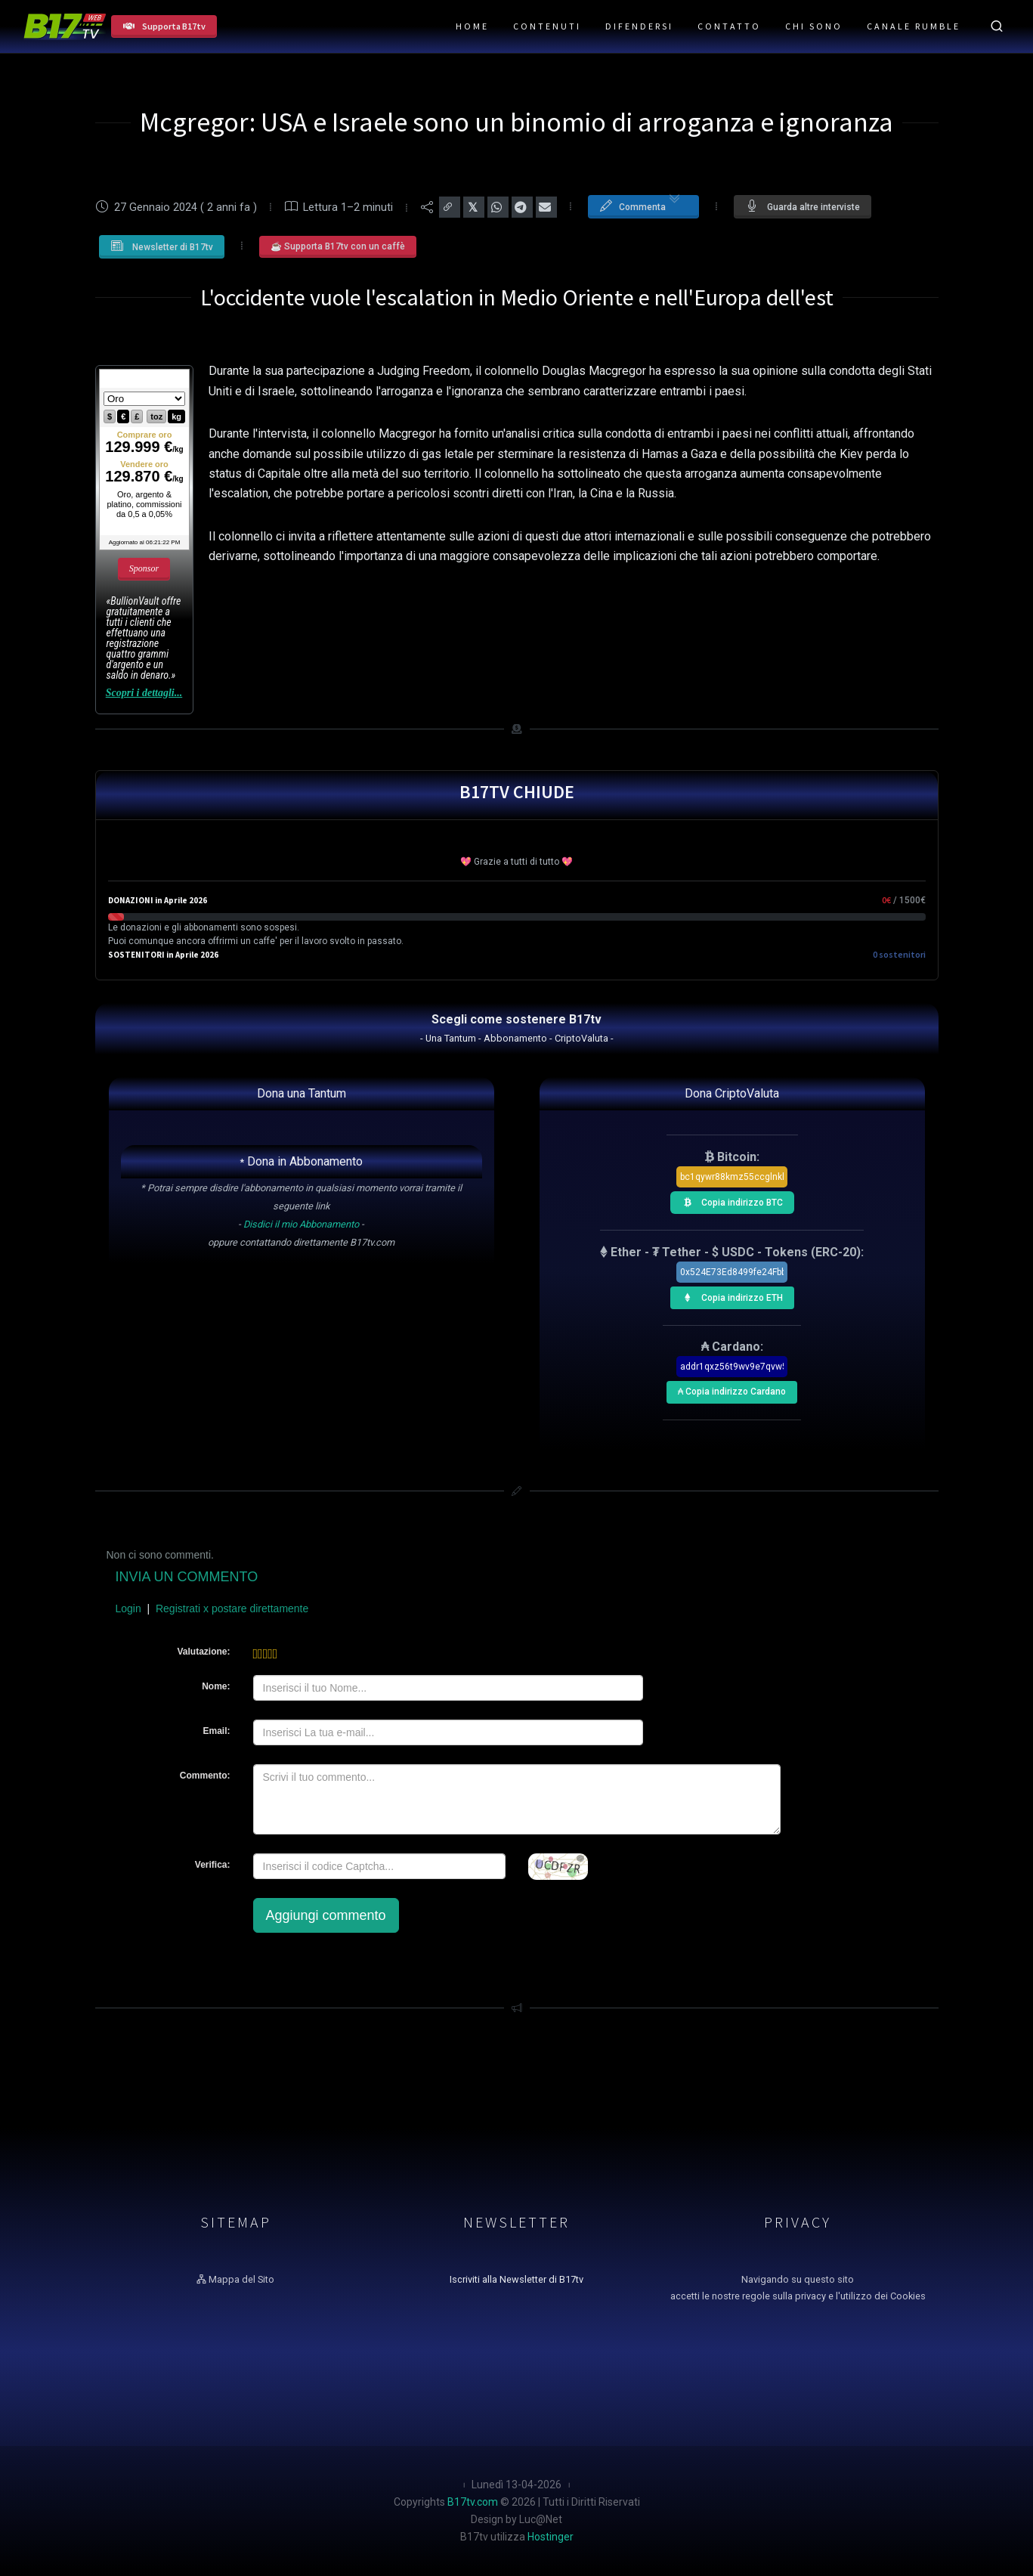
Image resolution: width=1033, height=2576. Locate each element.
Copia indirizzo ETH (729, 1295)
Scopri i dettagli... (144, 692)
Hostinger (550, 2537)
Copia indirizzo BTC (729, 1200)
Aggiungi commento (326, 1915)
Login (128, 1608)
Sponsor (144, 568)
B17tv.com (472, 2502)
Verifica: (212, 1864)
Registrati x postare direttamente (232, 1608)
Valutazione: (203, 1651)
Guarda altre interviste (802, 206)
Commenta (639, 206)
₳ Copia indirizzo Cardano (731, 1389)
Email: (216, 1731)
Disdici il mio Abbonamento (301, 1224)
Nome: (216, 1686)
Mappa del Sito (235, 2279)
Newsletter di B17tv (161, 246)
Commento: (205, 1775)
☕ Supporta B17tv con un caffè (338, 246)
